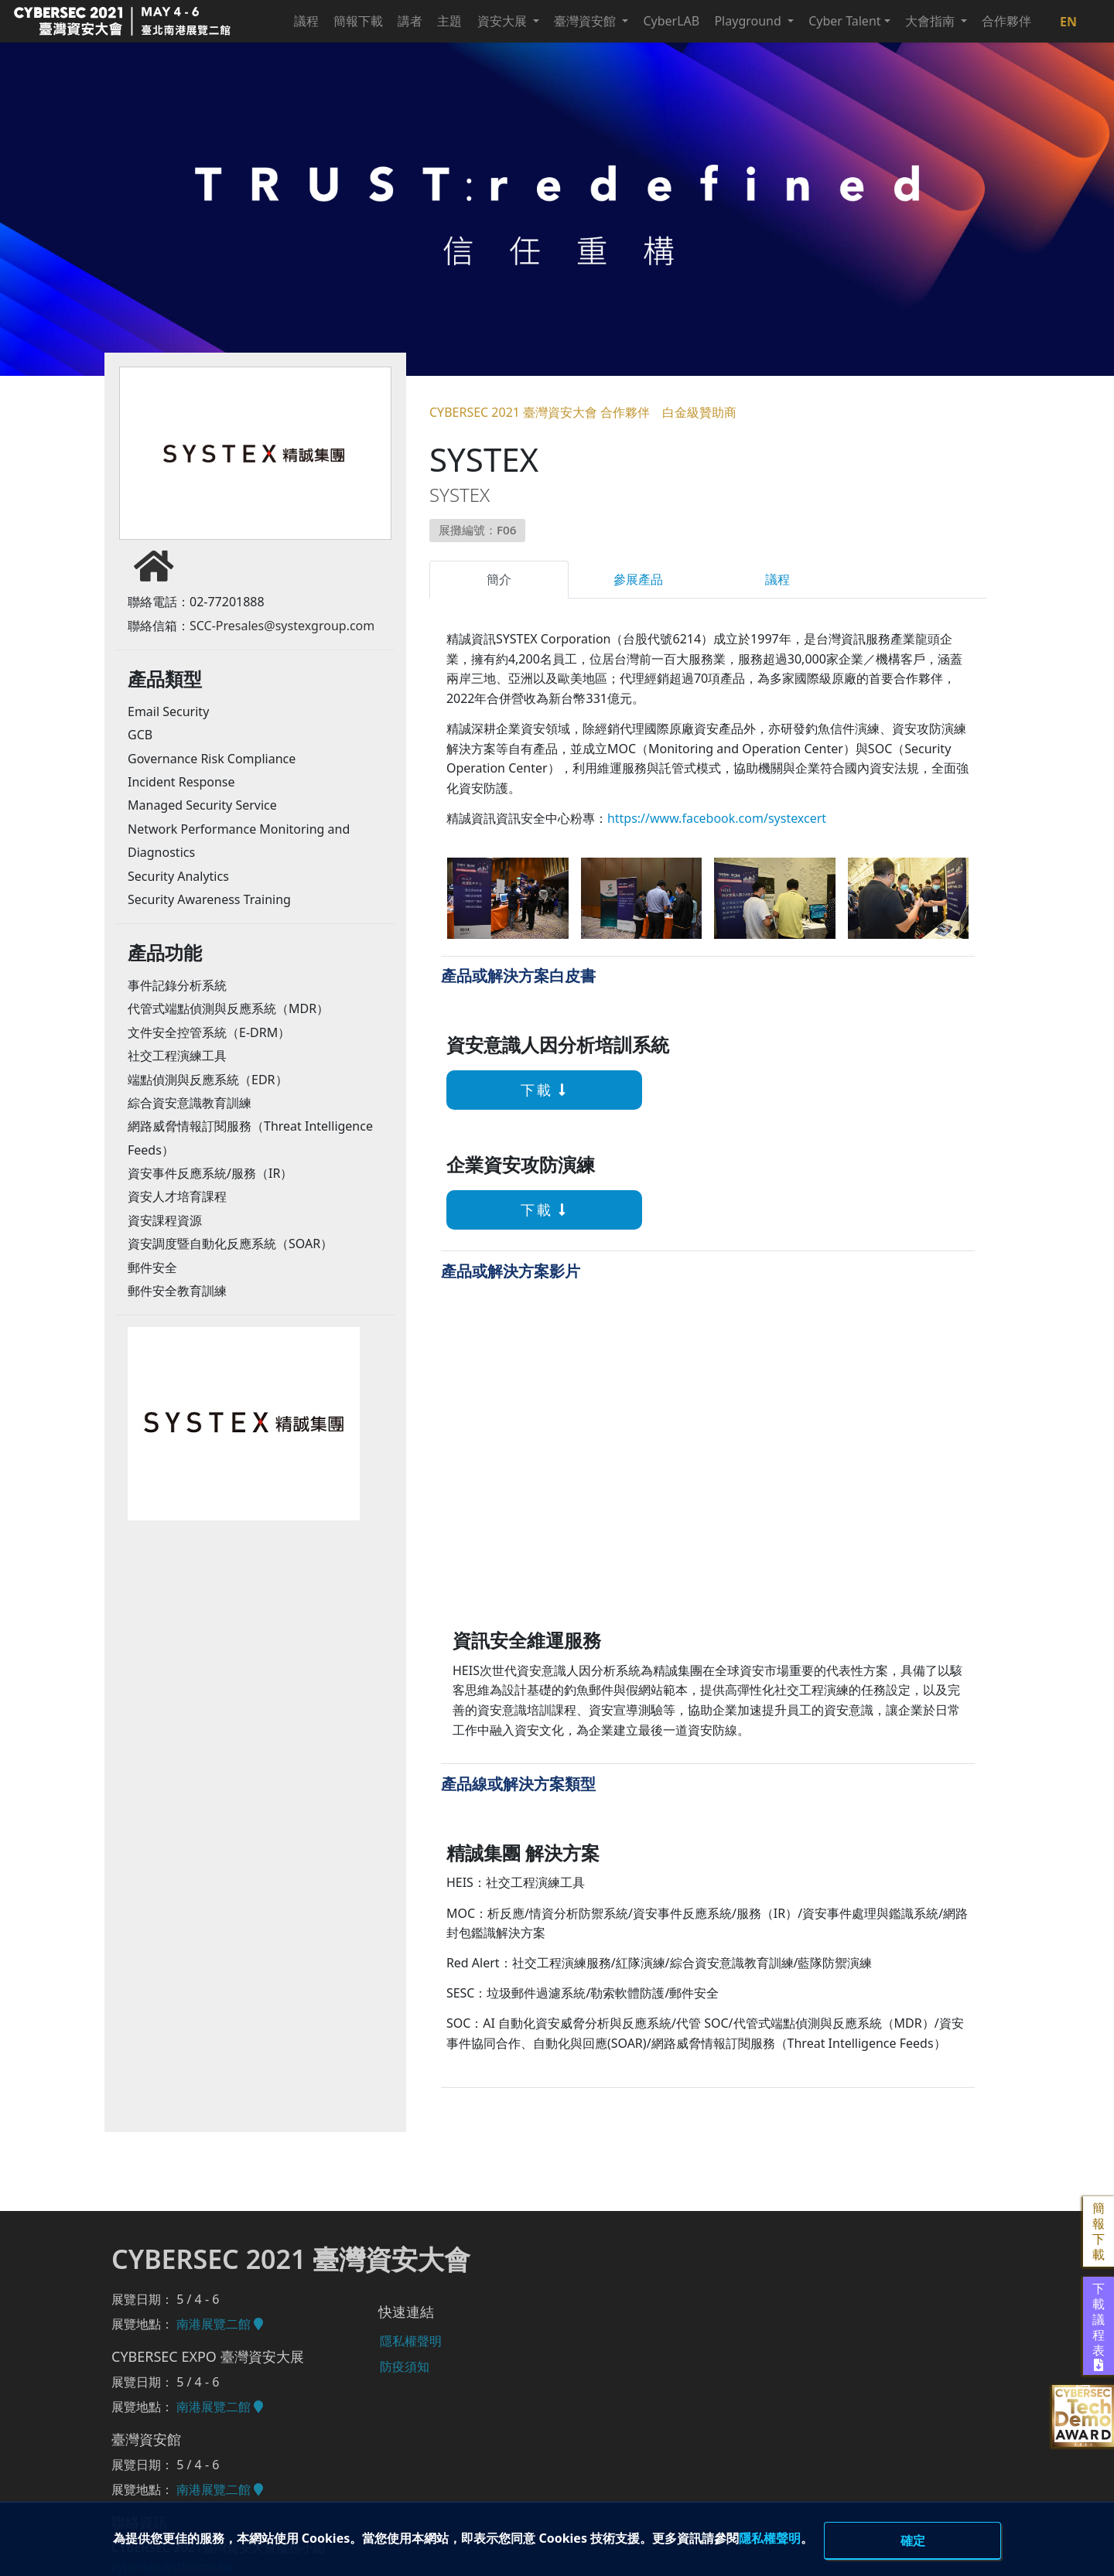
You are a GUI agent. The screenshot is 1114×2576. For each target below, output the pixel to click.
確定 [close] (912, 2539)
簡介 (499, 579)
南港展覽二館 (219, 2323)
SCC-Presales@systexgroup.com (282, 627)
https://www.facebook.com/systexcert (716, 818)
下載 (524, 1089)
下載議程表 (1098, 2326)
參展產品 (638, 579)
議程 (777, 579)
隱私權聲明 (820, 2537)
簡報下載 (1098, 2231)
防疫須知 (404, 2364)
